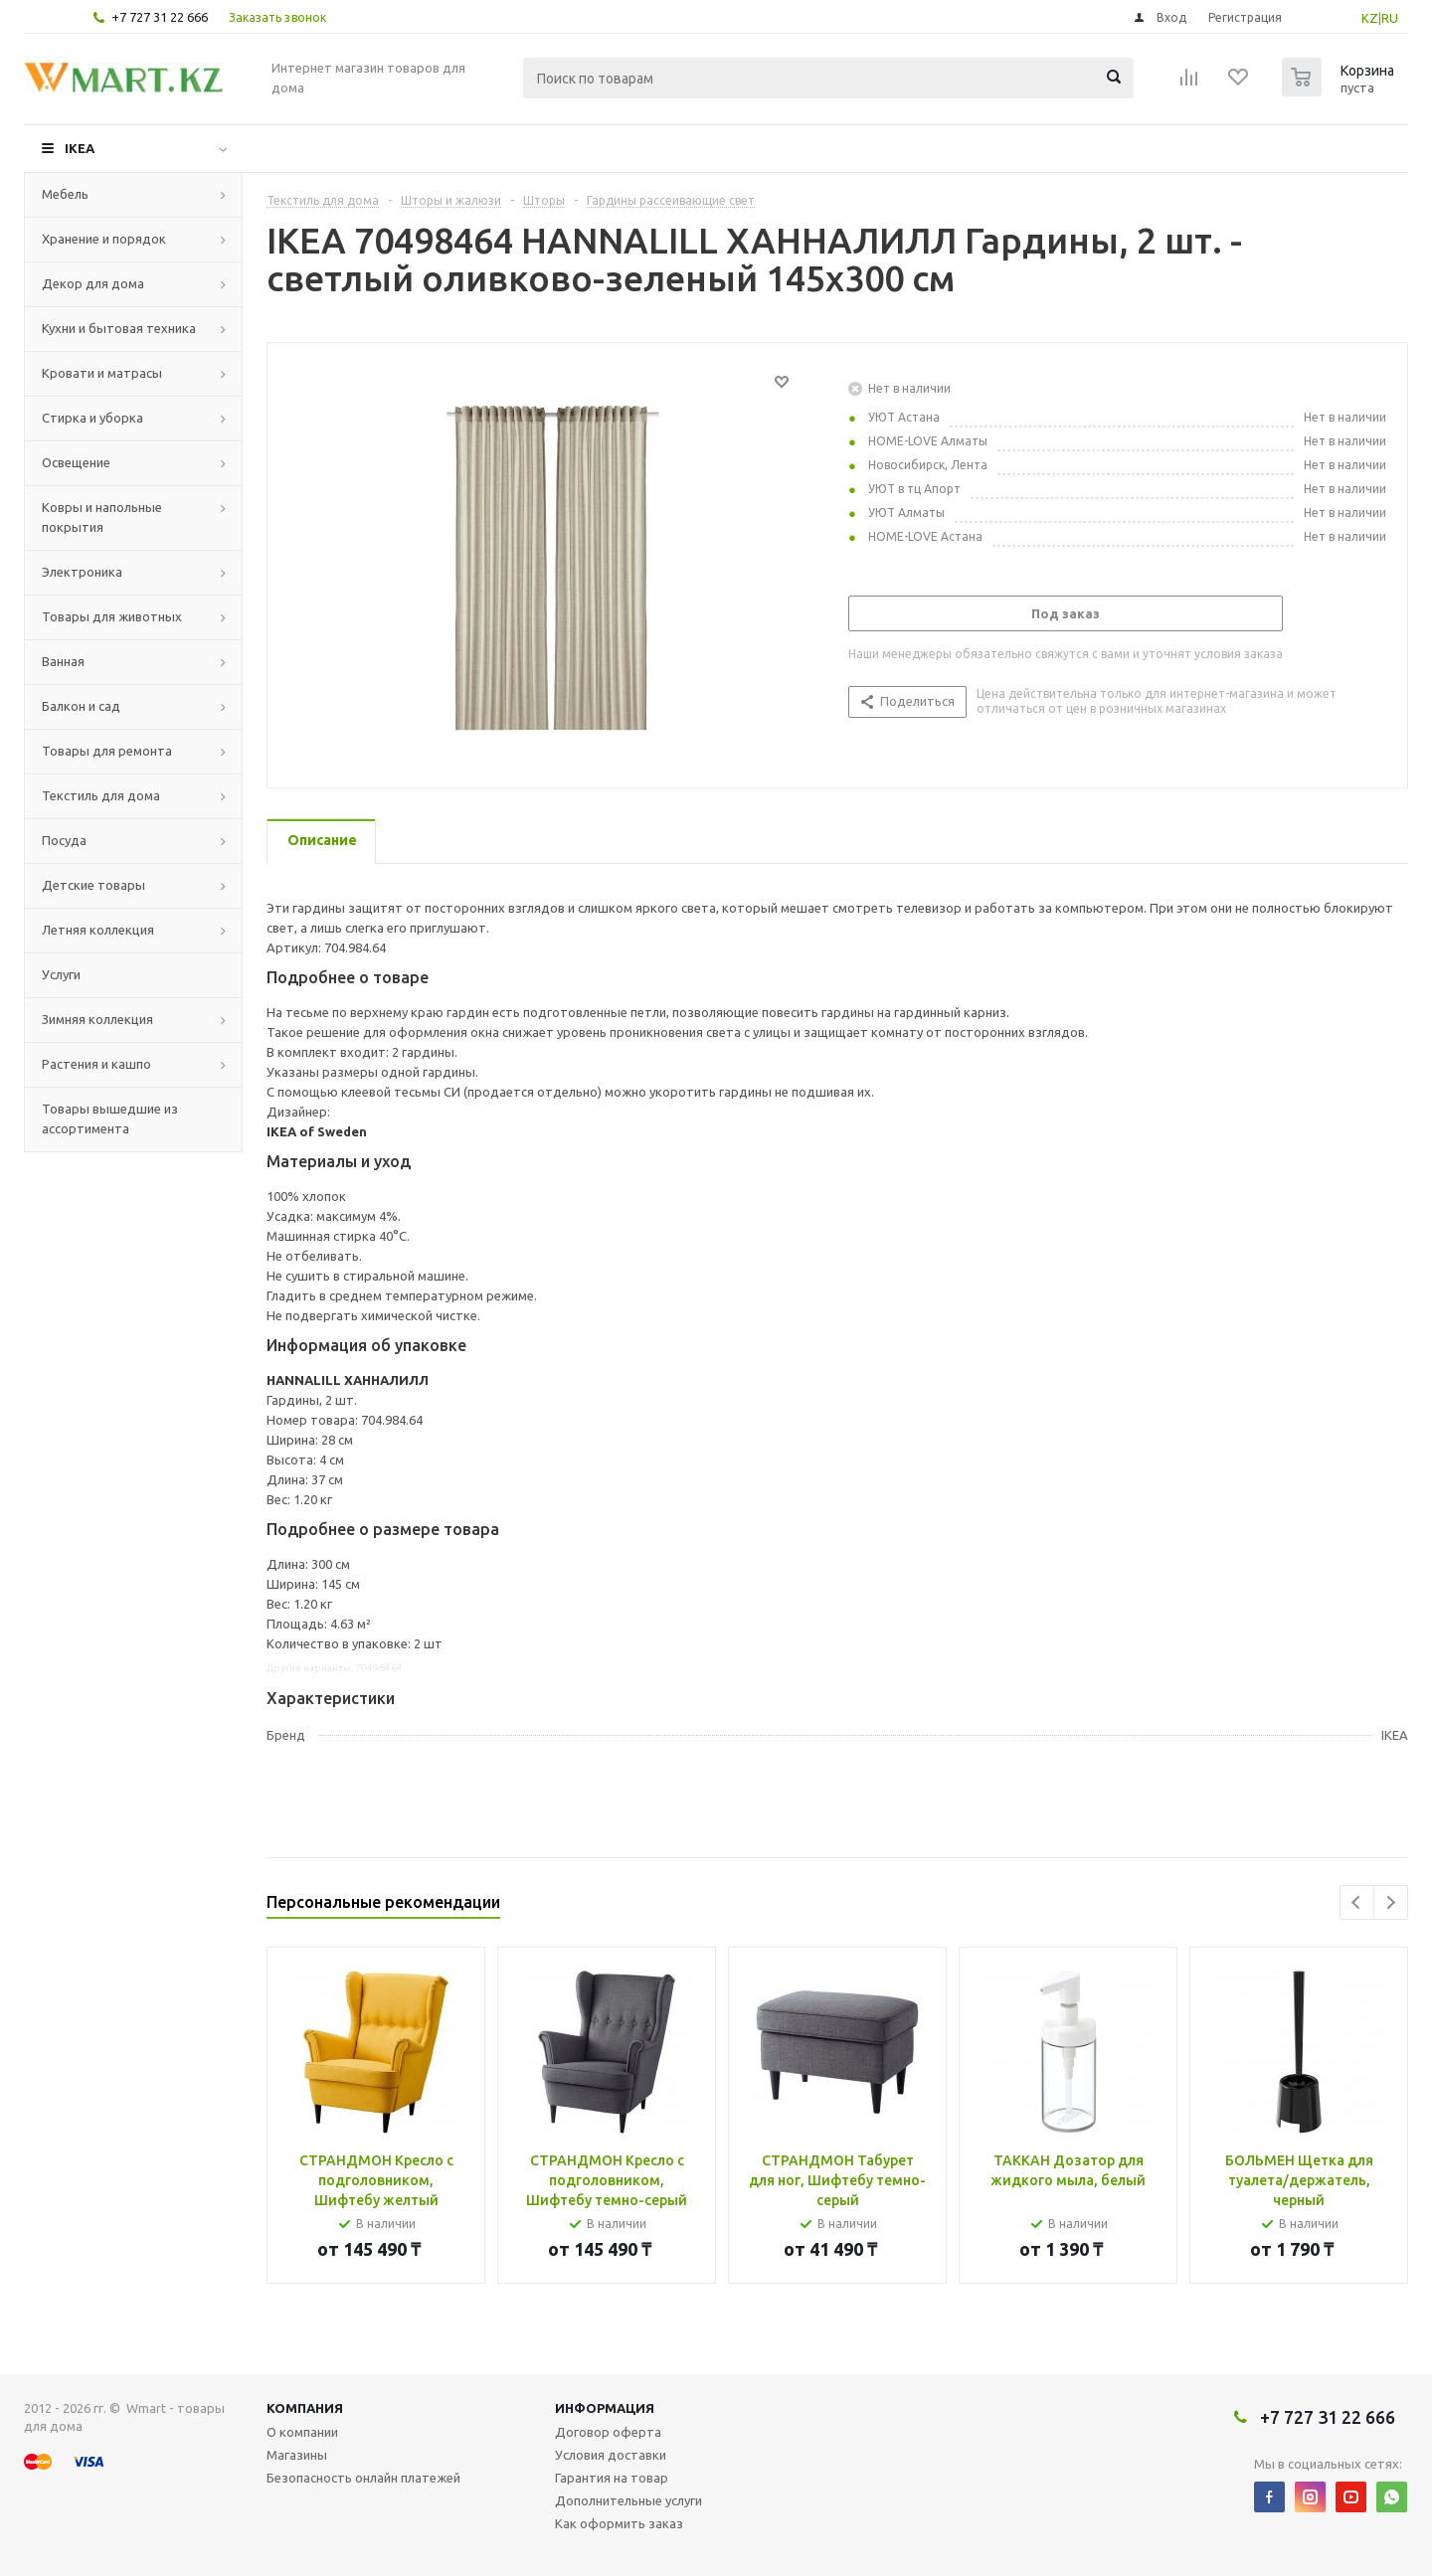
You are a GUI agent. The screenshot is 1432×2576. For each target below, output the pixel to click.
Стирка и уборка (92, 418)
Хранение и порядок (104, 239)
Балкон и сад (81, 706)
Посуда (64, 840)
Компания (305, 2408)
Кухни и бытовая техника (119, 328)
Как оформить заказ (619, 2523)
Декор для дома (93, 283)
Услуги (61, 974)
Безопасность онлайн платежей (363, 2478)
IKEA (79, 148)
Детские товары (93, 885)
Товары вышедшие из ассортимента (110, 1118)
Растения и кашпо (96, 1064)
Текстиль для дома (101, 795)
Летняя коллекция (98, 930)
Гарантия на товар (611, 2478)
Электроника (82, 572)
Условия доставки (610, 2455)
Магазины (297, 2455)
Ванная (63, 661)
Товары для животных (112, 616)
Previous (1357, 1902)
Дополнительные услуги (628, 2500)
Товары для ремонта (107, 751)
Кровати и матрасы (102, 373)
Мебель (65, 194)
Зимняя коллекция (97, 1019)
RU (1389, 18)
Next (1390, 1902)
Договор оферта (608, 2432)
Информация (604, 2408)
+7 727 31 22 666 (159, 17)
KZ (1369, 18)
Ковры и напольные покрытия (102, 517)
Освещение (76, 462)
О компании (302, 2432)
